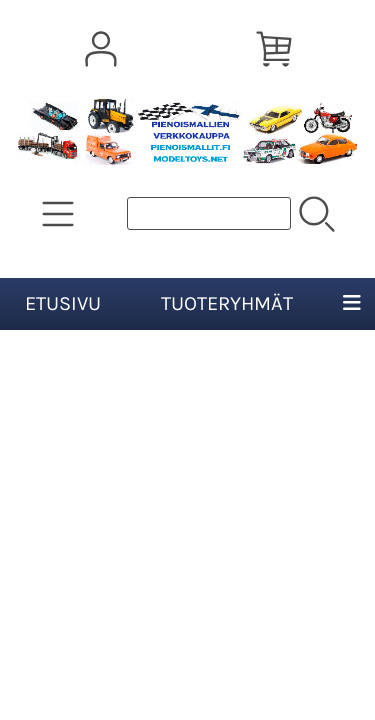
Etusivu (63, 303)
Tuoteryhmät (227, 303)
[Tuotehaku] (209, 213)
